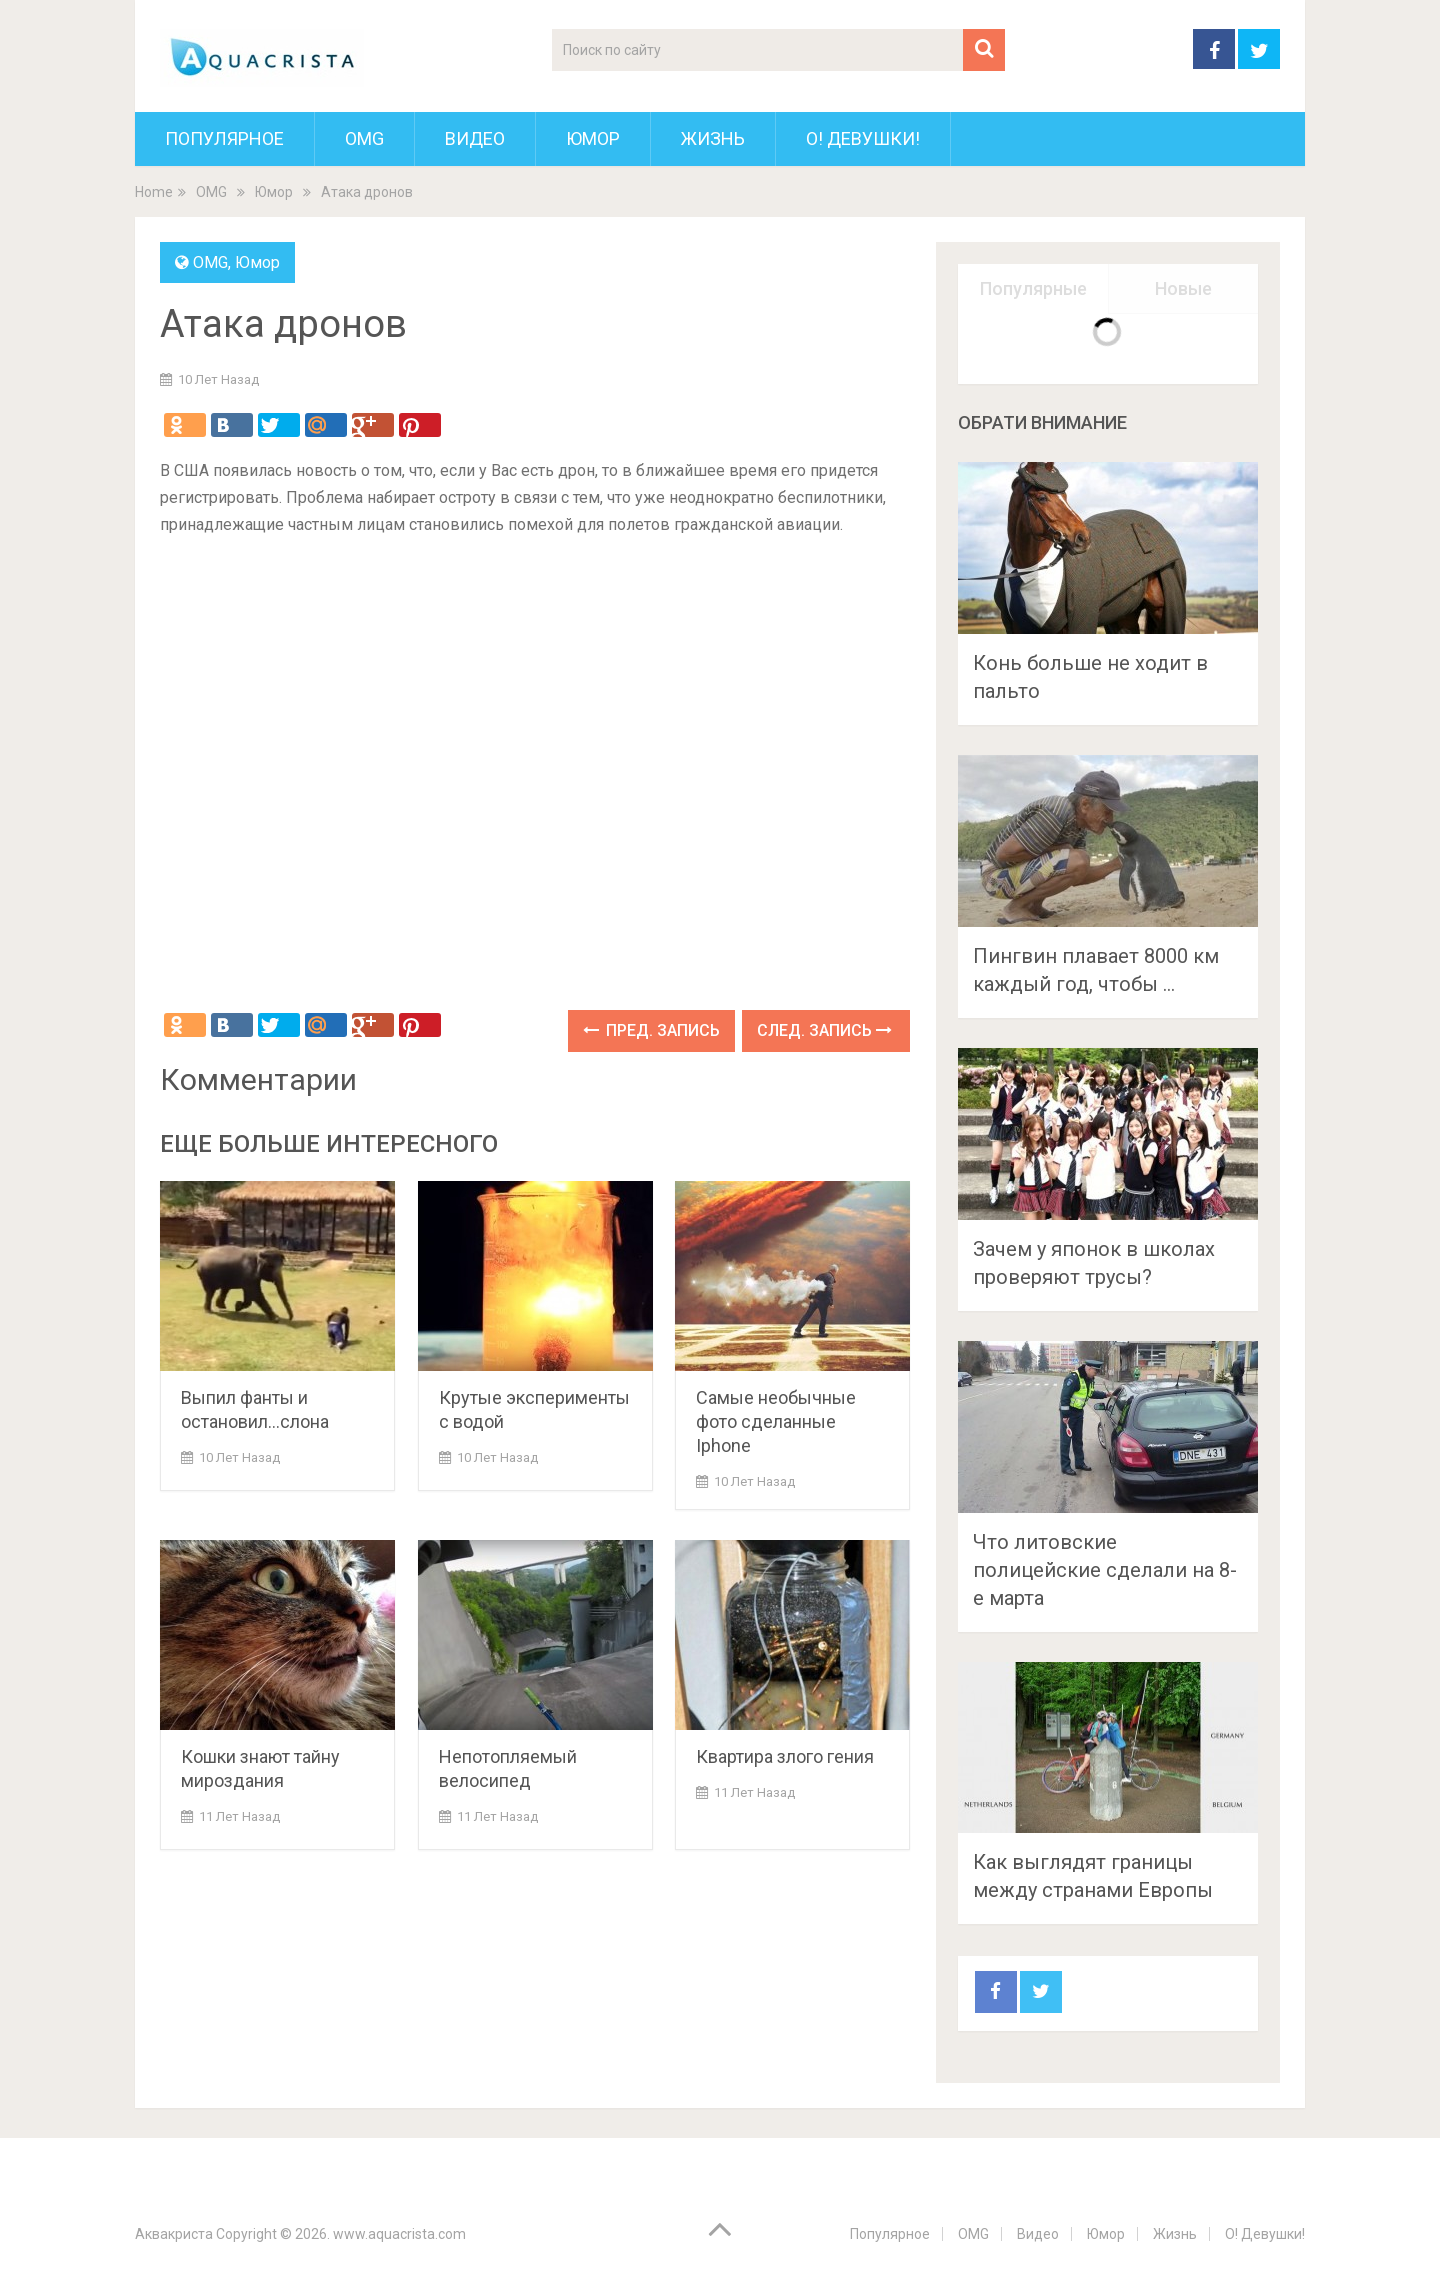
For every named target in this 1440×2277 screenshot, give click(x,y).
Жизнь (713, 138)
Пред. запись (651, 1030)
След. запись (824, 1030)
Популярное (224, 138)
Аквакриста (174, 2234)
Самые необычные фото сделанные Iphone (776, 1421)
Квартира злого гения (785, 1756)
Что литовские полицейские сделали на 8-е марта (1105, 1570)
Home (154, 192)
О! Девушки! (863, 138)
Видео (475, 138)
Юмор (593, 138)
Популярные (1033, 288)
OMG (364, 138)
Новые (1183, 288)
